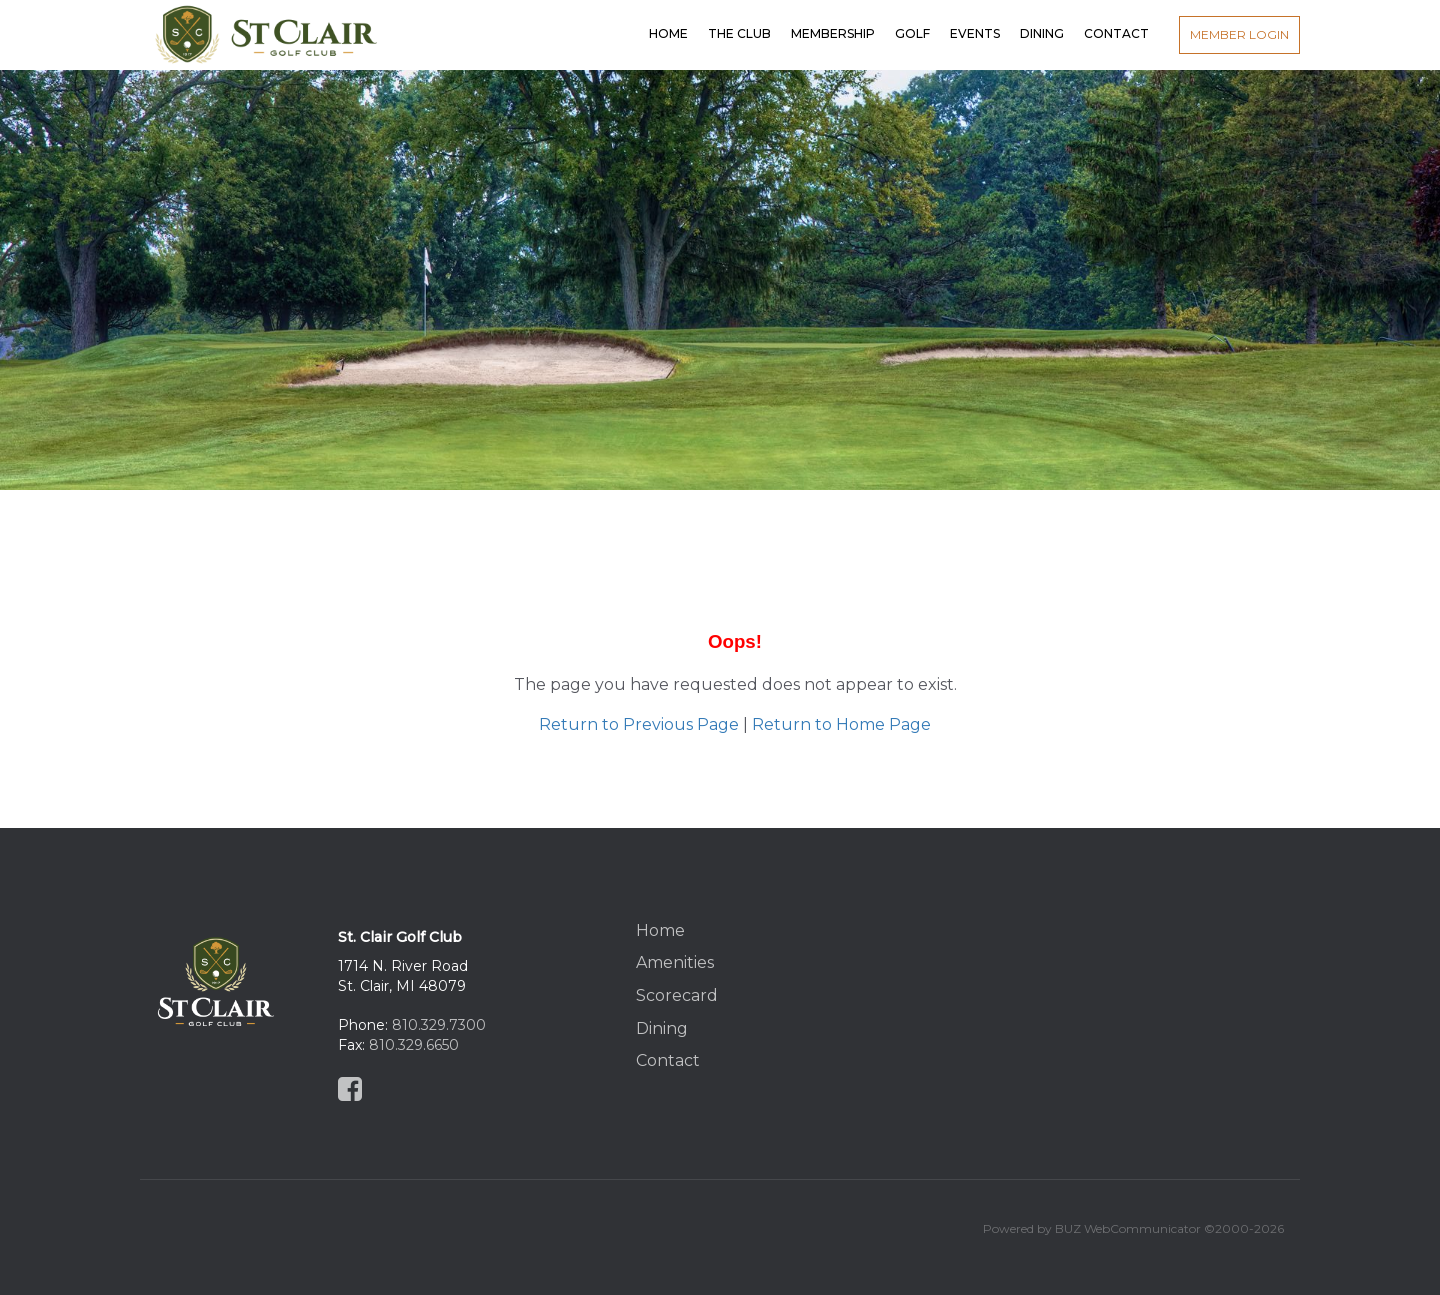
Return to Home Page (841, 724)
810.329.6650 (414, 1045)
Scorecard (677, 995)
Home (660, 930)
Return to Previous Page (639, 724)
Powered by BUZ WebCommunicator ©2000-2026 (1133, 1228)
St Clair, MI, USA (1116, 983)
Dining (662, 1028)
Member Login (1239, 34)
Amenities (675, 962)
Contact (668, 1060)
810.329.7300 (439, 1025)
